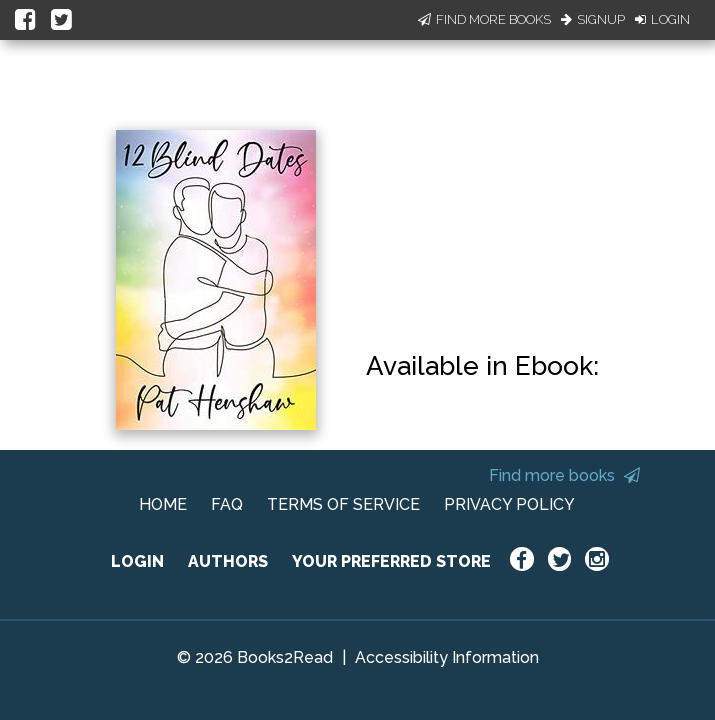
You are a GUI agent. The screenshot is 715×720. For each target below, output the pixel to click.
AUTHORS (228, 561)
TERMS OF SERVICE (343, 504)
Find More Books (484, 19)
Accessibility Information (447, 657)
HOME (163, 504)
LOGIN (137, 561)
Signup (593, 19)
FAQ (227, 504)
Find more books (564, 475)
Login (662, 19)
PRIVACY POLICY (509, 504)
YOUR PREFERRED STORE (391, 561)
